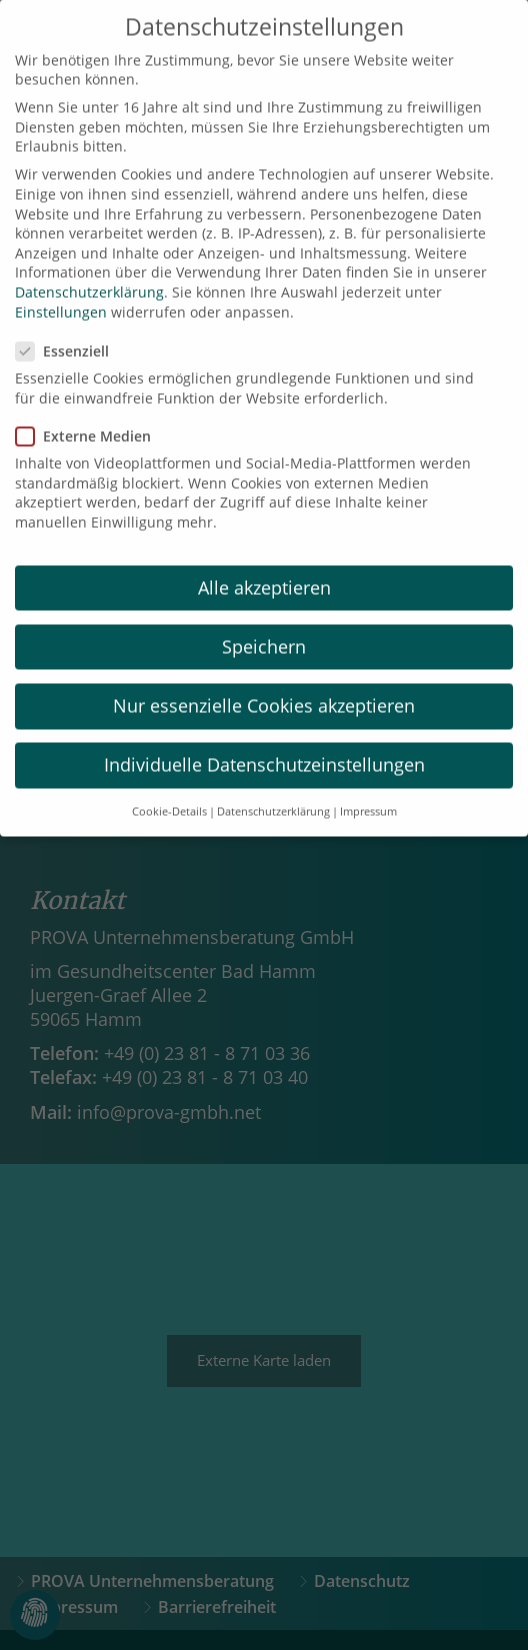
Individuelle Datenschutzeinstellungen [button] (264, 745)
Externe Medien (89, 415)
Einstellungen (61, 291)
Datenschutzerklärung (89, 271)
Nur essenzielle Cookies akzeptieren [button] (264, 685)
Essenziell (68, 330)
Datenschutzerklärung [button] (273, 792)
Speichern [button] (264, 626)
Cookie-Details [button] (169, 792)
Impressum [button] (368, 792)
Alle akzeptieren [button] (264, 567)
